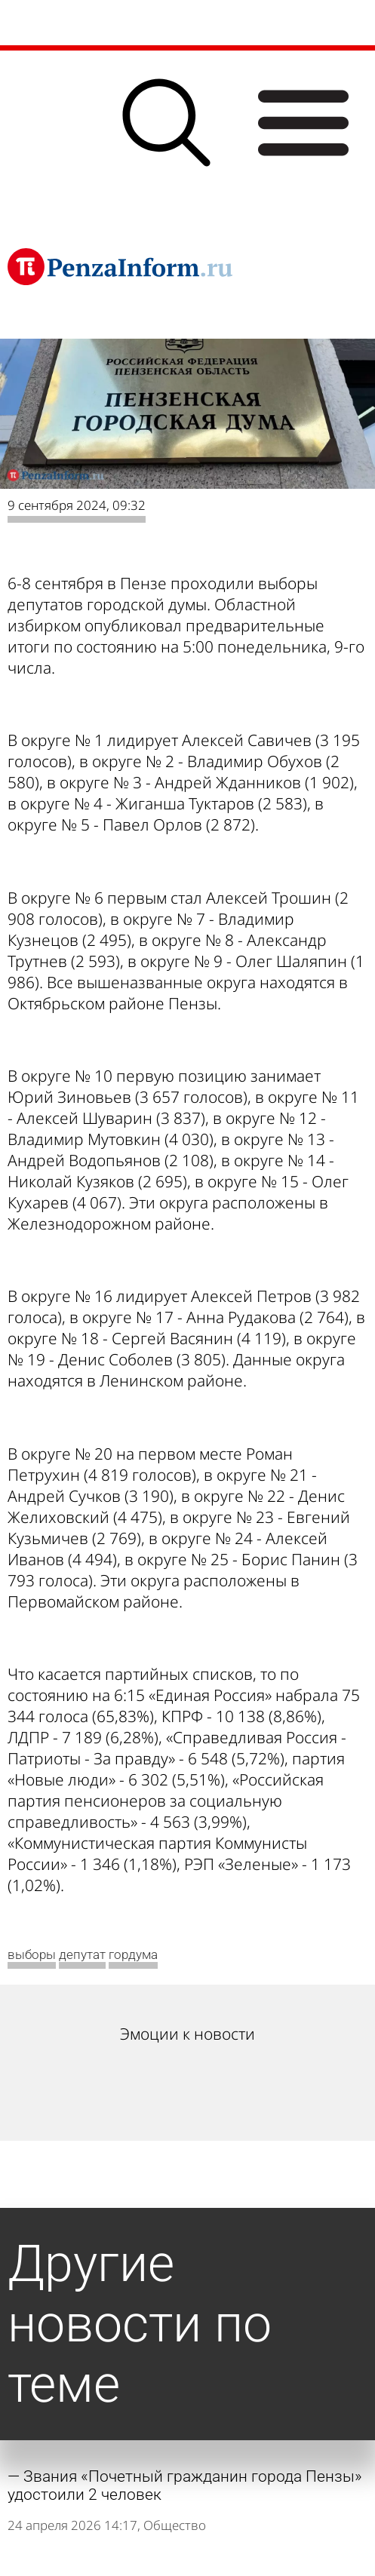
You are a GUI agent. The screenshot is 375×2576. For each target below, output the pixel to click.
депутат (82, 1954)
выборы (32, 1954)
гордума (133, 1954)
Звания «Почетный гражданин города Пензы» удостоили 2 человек (185, 2485)
